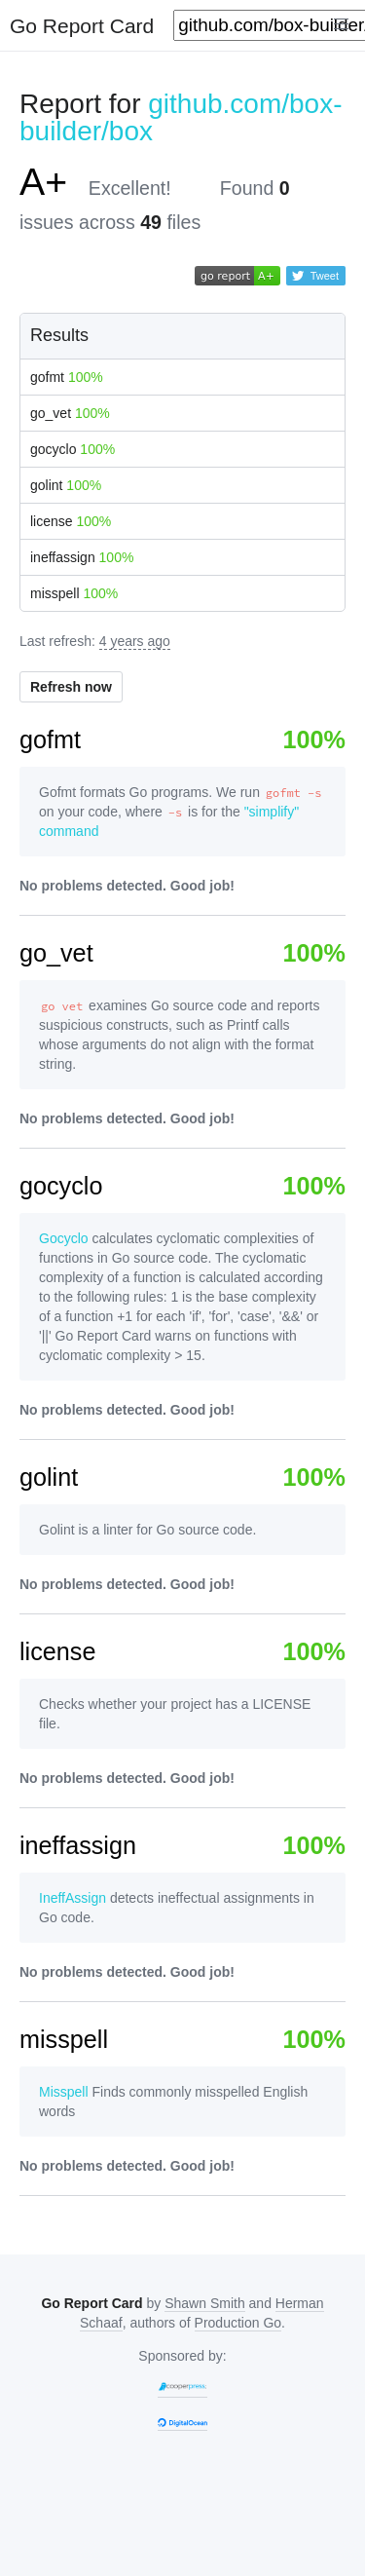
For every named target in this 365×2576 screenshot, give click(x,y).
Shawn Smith (204, 2303)
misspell (74, 593)
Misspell (64, 2092)
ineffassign (81, 557)
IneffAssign (72, 1898)
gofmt (66, 377)
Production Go (238, 2322)
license (70, 521)
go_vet (70, 413)
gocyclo (72, 449)
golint (65, 485)
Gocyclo (64, 1238)
